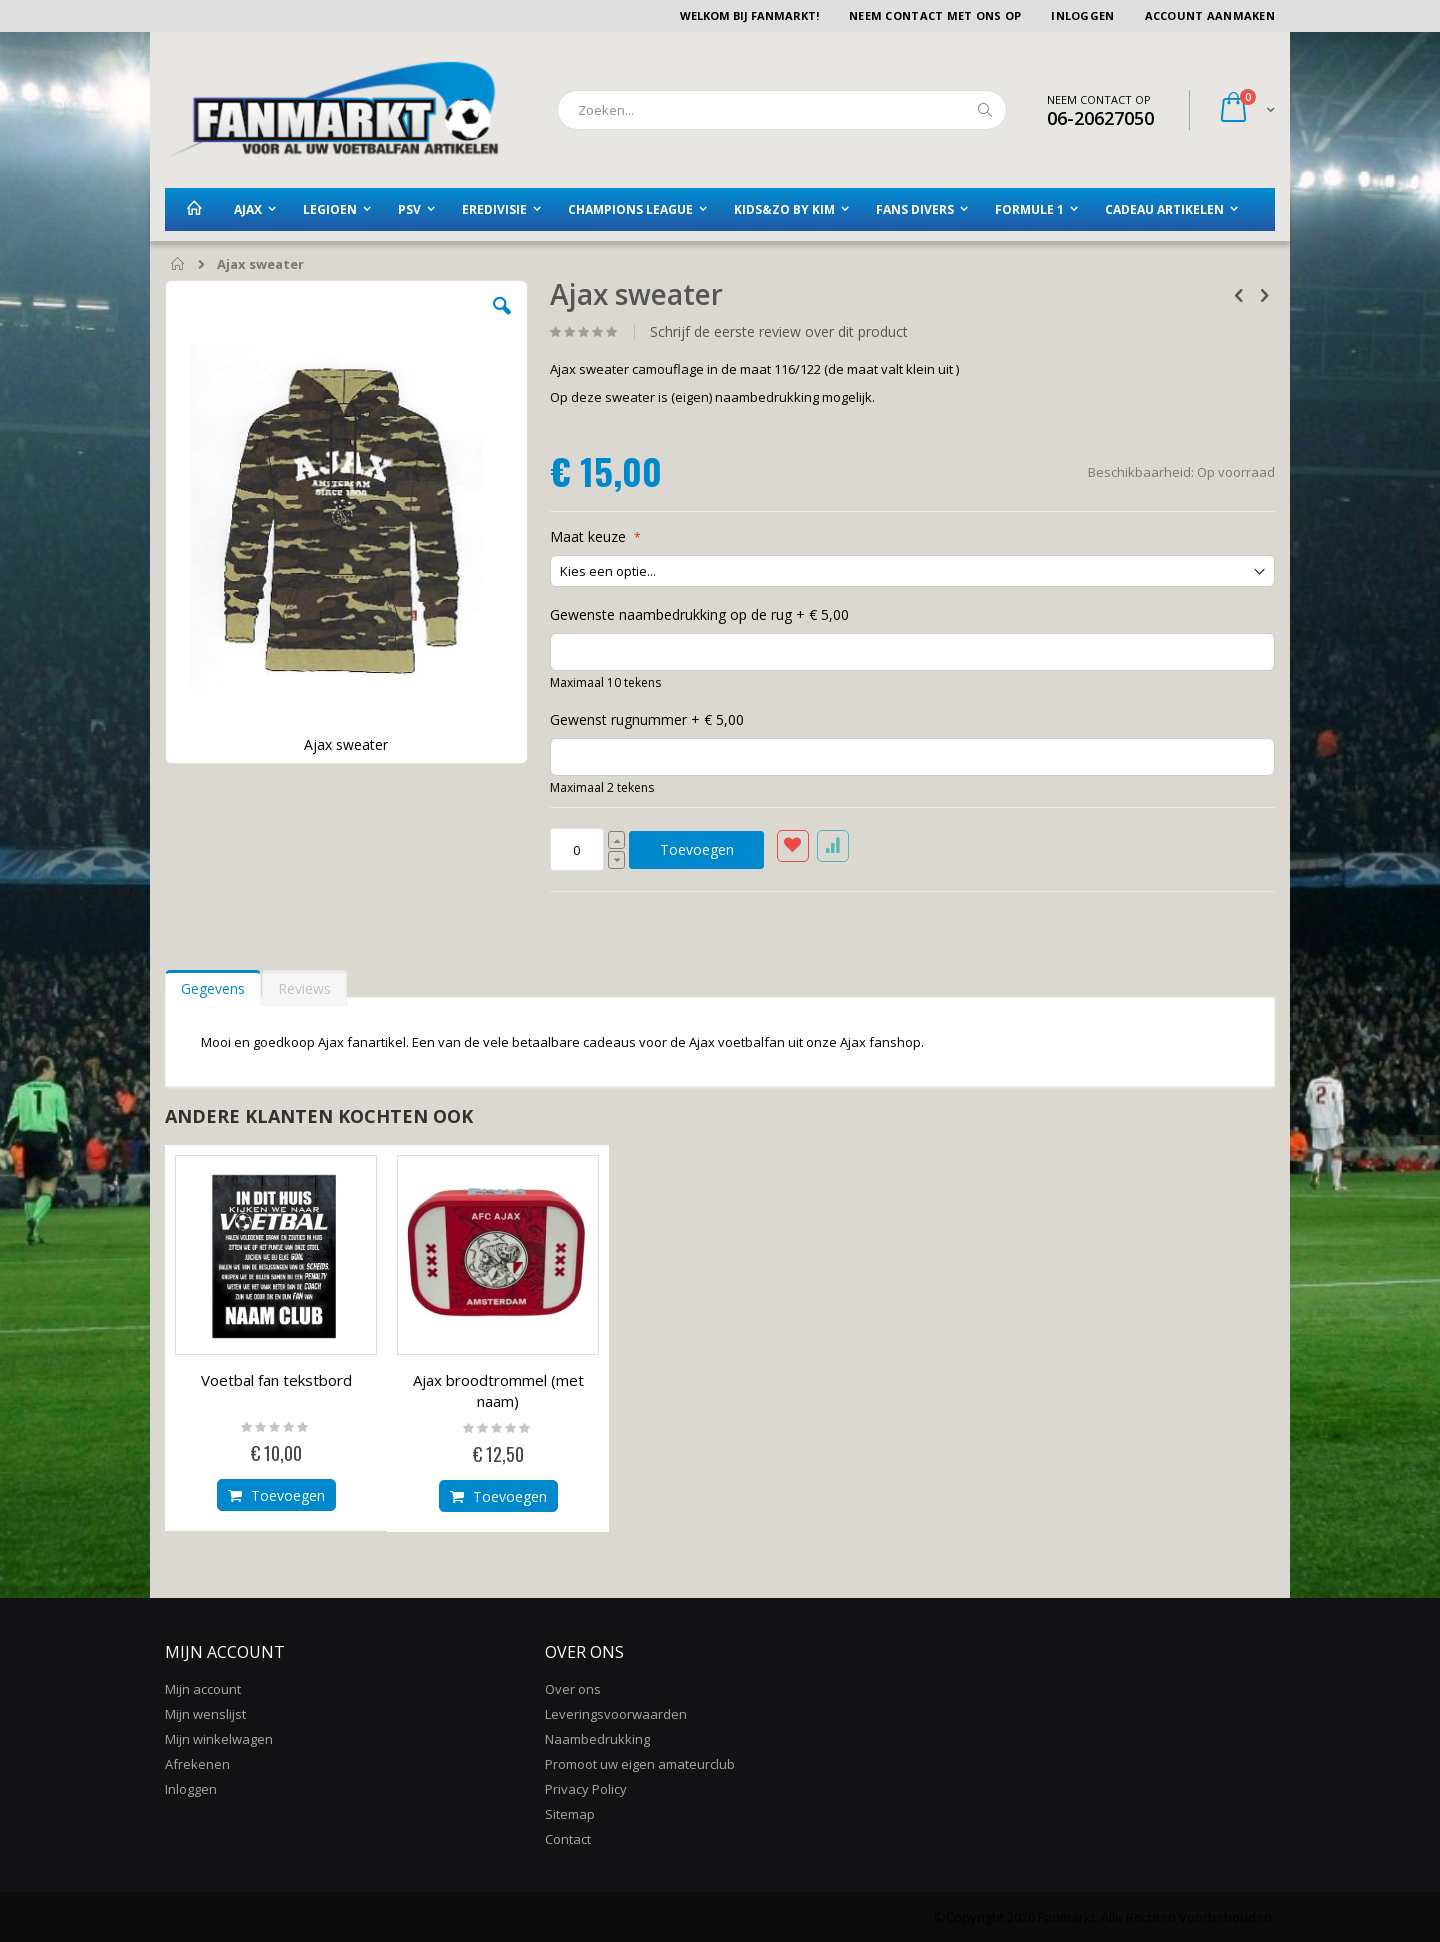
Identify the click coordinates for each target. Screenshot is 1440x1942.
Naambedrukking (597, 1739)
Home (178, 265)
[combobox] (782, 110)
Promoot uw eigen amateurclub (640, 1764)
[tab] (213, 984)
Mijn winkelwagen (219, 1739)
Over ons (573, 1689)
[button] (502, 321)
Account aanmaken (1210, 15)
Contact (568, 1839)
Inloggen (1082, 15)
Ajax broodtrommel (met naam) (498, 1390)
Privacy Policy (586, 1789)
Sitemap (570, 1814)
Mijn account (203, 1689)
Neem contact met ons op (935, 15)
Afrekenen (197, 1764)
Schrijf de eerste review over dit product (779, 332)
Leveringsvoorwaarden (616, 1714)
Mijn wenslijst (205, 1714)
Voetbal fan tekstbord (276, 1380)
